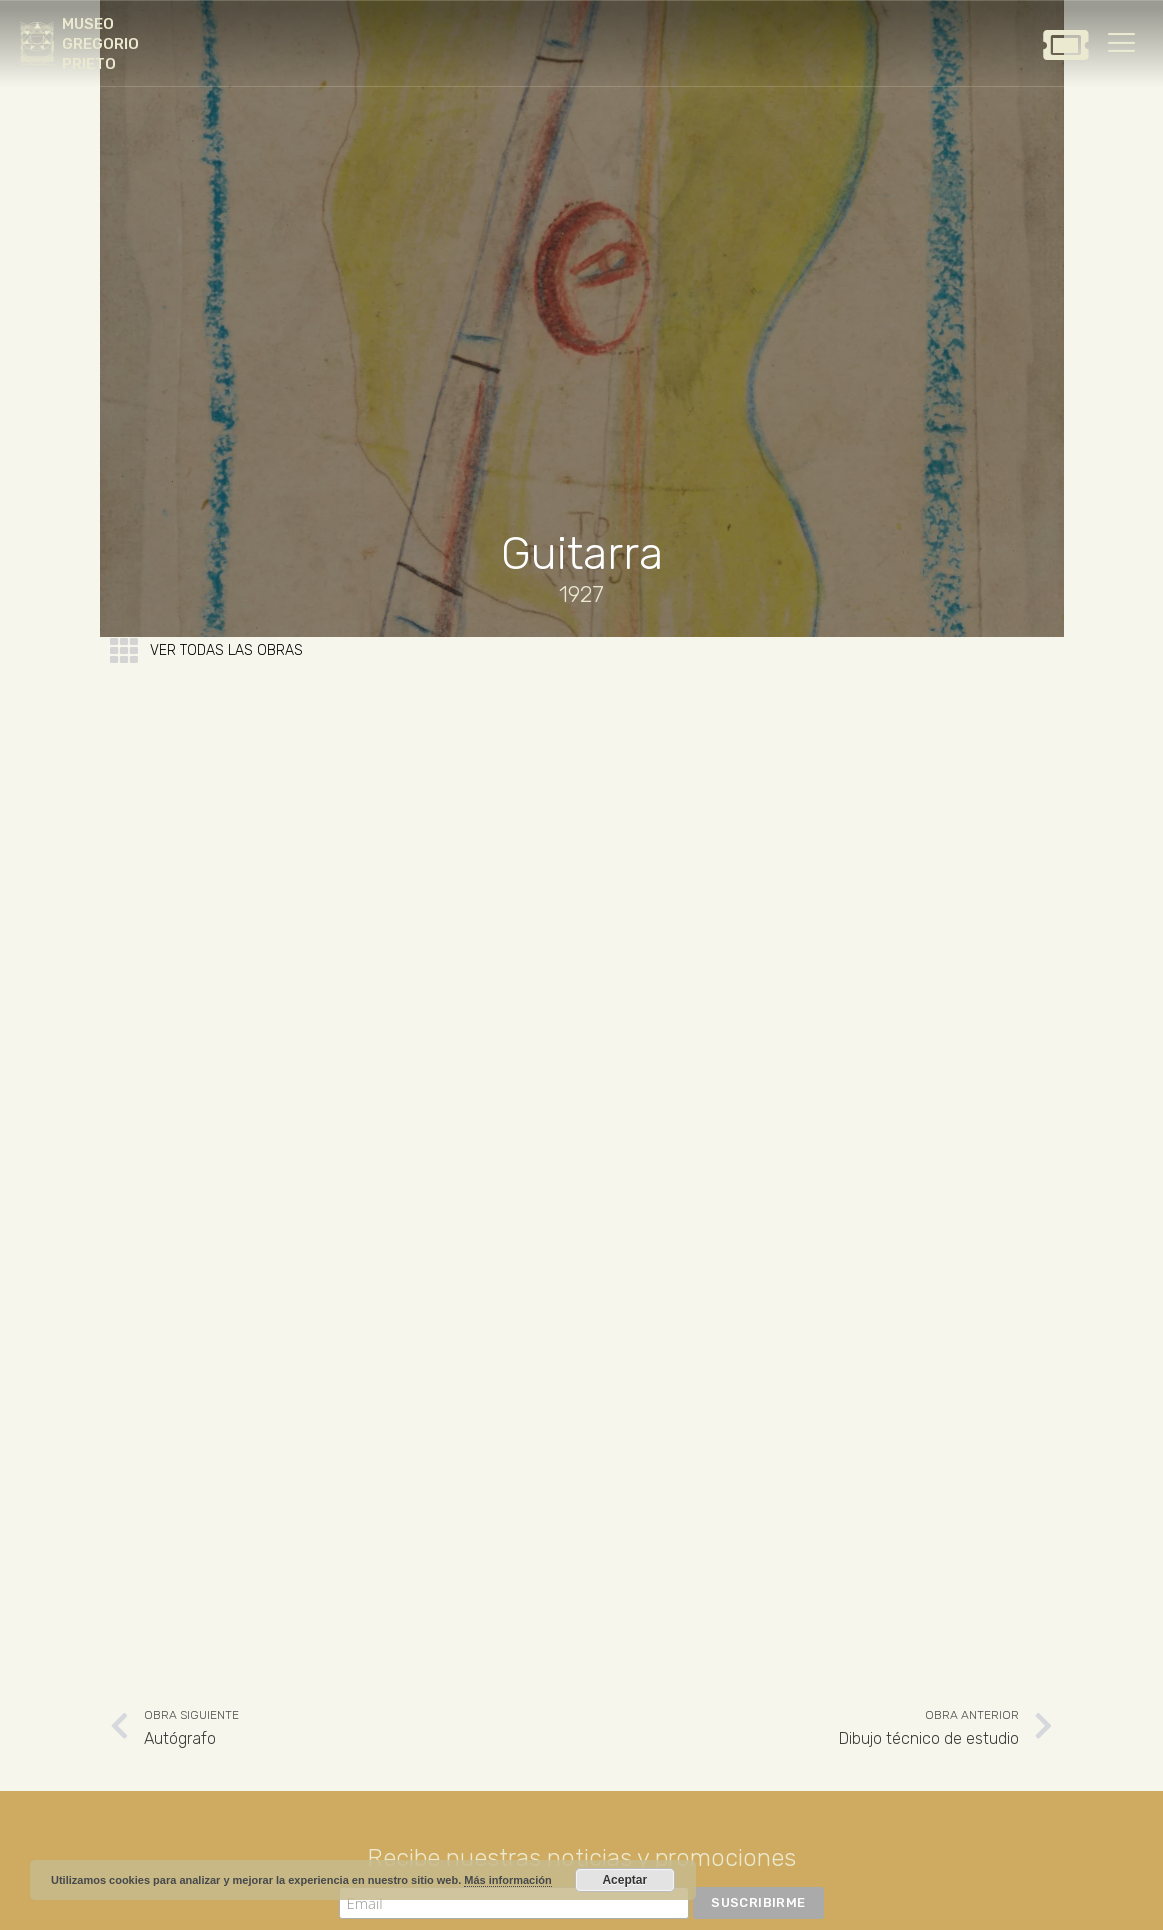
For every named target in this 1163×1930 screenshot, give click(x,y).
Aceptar (624, 1880)
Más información (507, 1880)
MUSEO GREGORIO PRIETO (100, 44)
